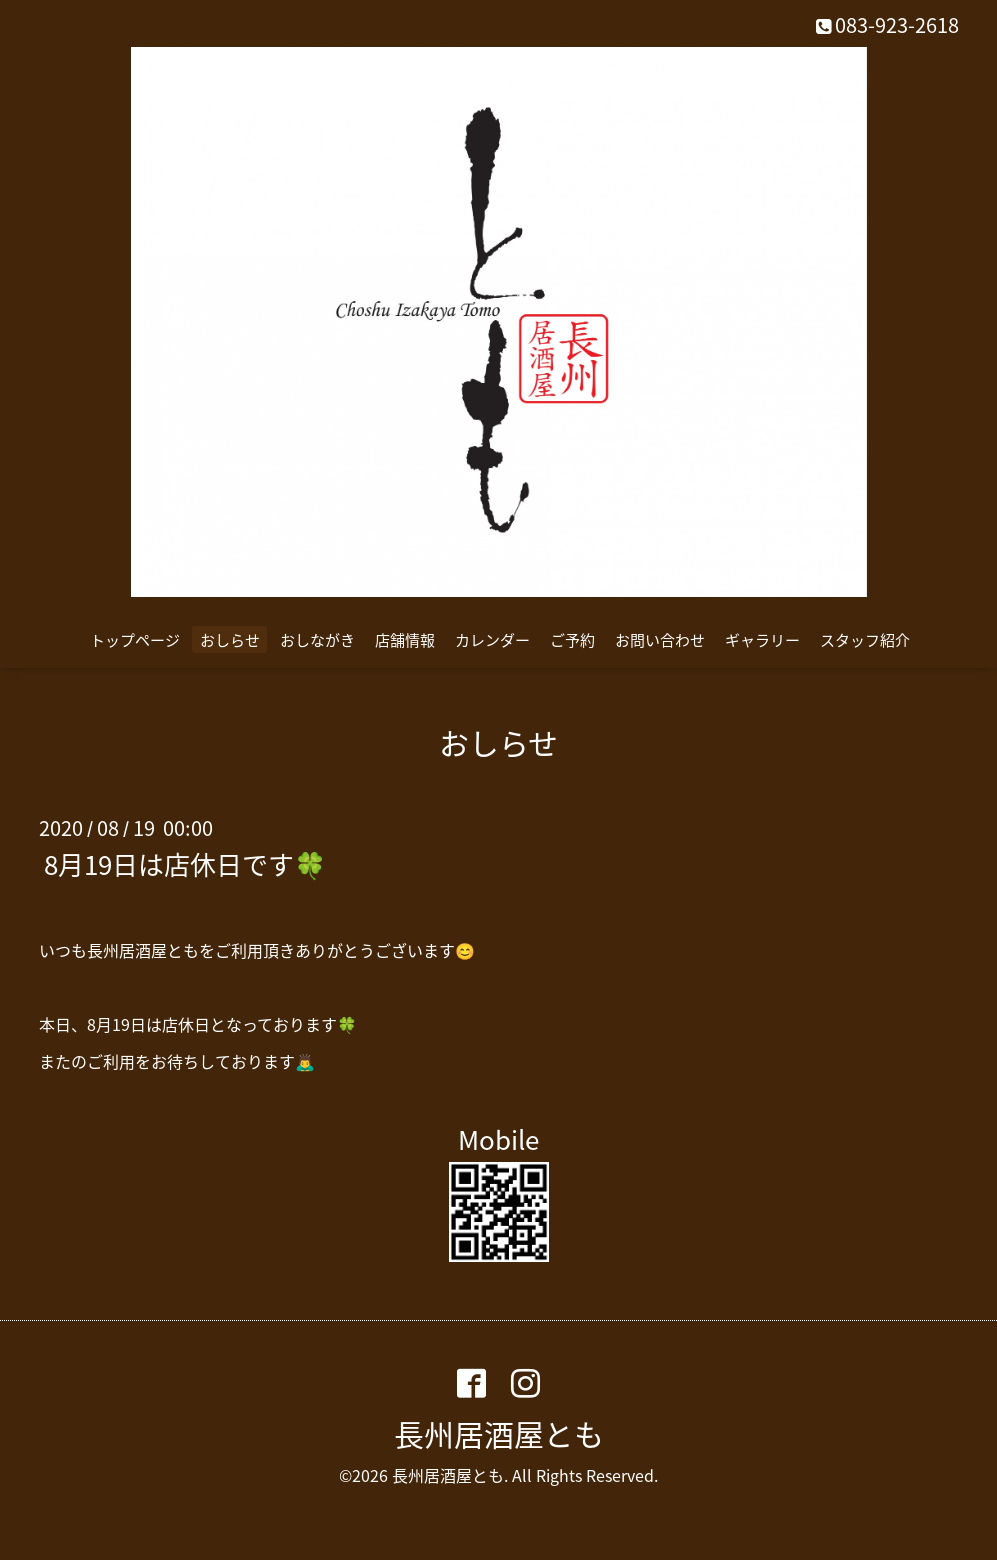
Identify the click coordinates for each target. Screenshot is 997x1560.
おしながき (317, 640)
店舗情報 (405, 640)
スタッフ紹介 (865, 640)
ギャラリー (762, 640)
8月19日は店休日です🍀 (185, 863)
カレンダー (492, 640)
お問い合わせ (660, 640)
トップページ (135, 640)
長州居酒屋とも (499, 1433)
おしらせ (230, 640)
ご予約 (572, 640)
